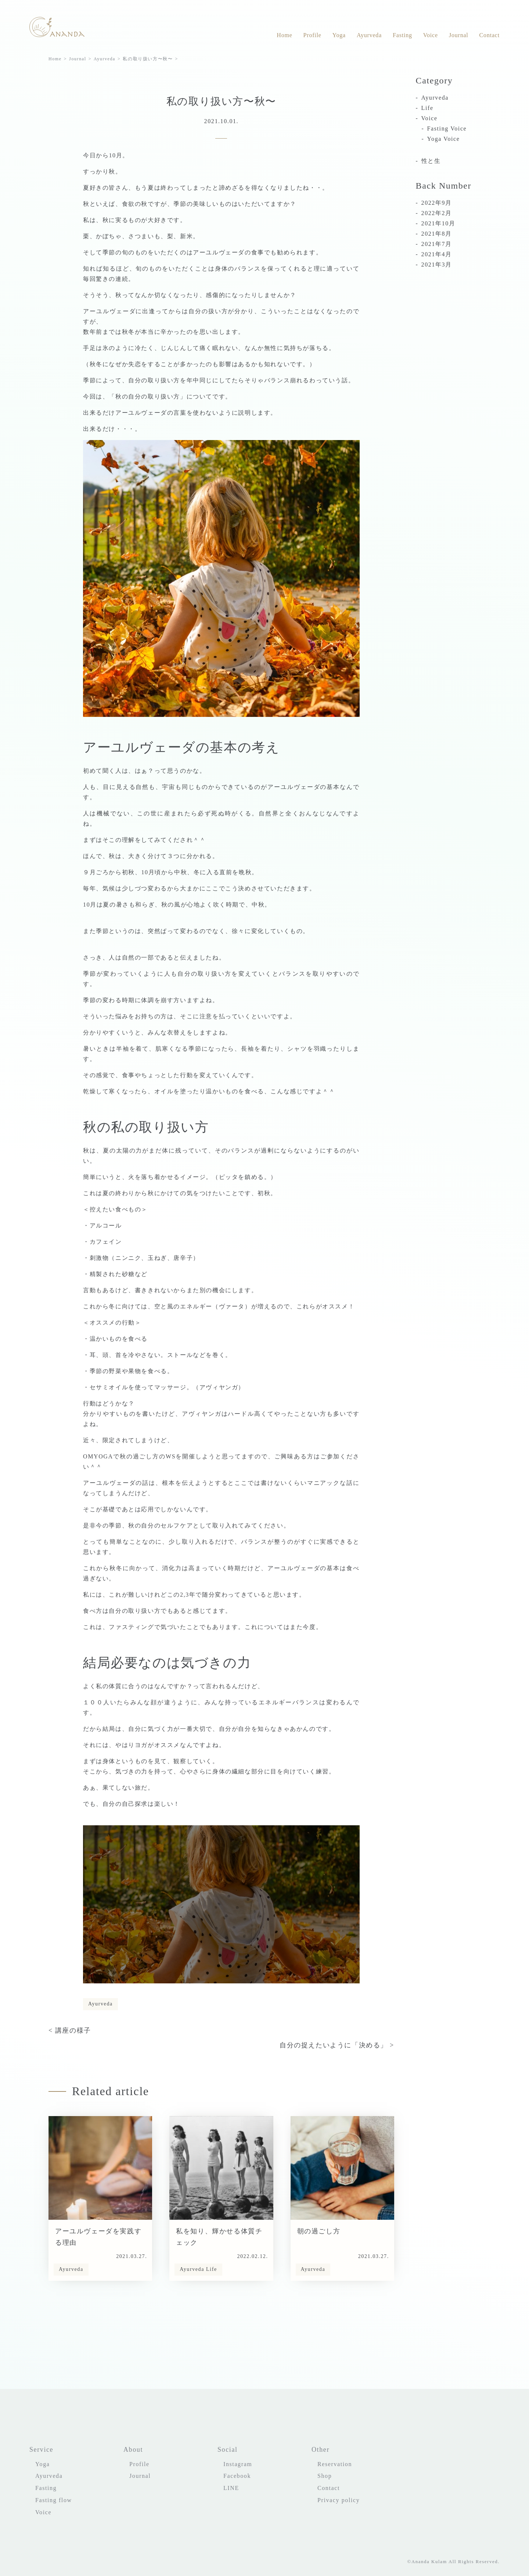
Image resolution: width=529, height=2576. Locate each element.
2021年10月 (438, 223)
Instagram (237, 2464)
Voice (430, 35)
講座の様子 (73, 2030)
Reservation (334, 2464)
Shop (324, 2476)
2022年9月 (436, 203)
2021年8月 (436, 234)
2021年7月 (436, 244)
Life (211, 2269)
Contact (489, 35)
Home (284, 35)
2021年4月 (436, 254)
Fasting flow (53, 2500)
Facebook (237, 2476)
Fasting (402, 35)
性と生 (431, 161)
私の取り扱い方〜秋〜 (148, 58)
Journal (458, 35)
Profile (312, 35)
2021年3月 (436, 264)
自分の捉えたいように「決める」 (334, 2045)
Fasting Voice (447, 128)
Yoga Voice (443, 139)
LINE (231, 2488)
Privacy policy (338, 2500)
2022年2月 (436, 213)
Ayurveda (369, 35)
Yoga (339, 35)
